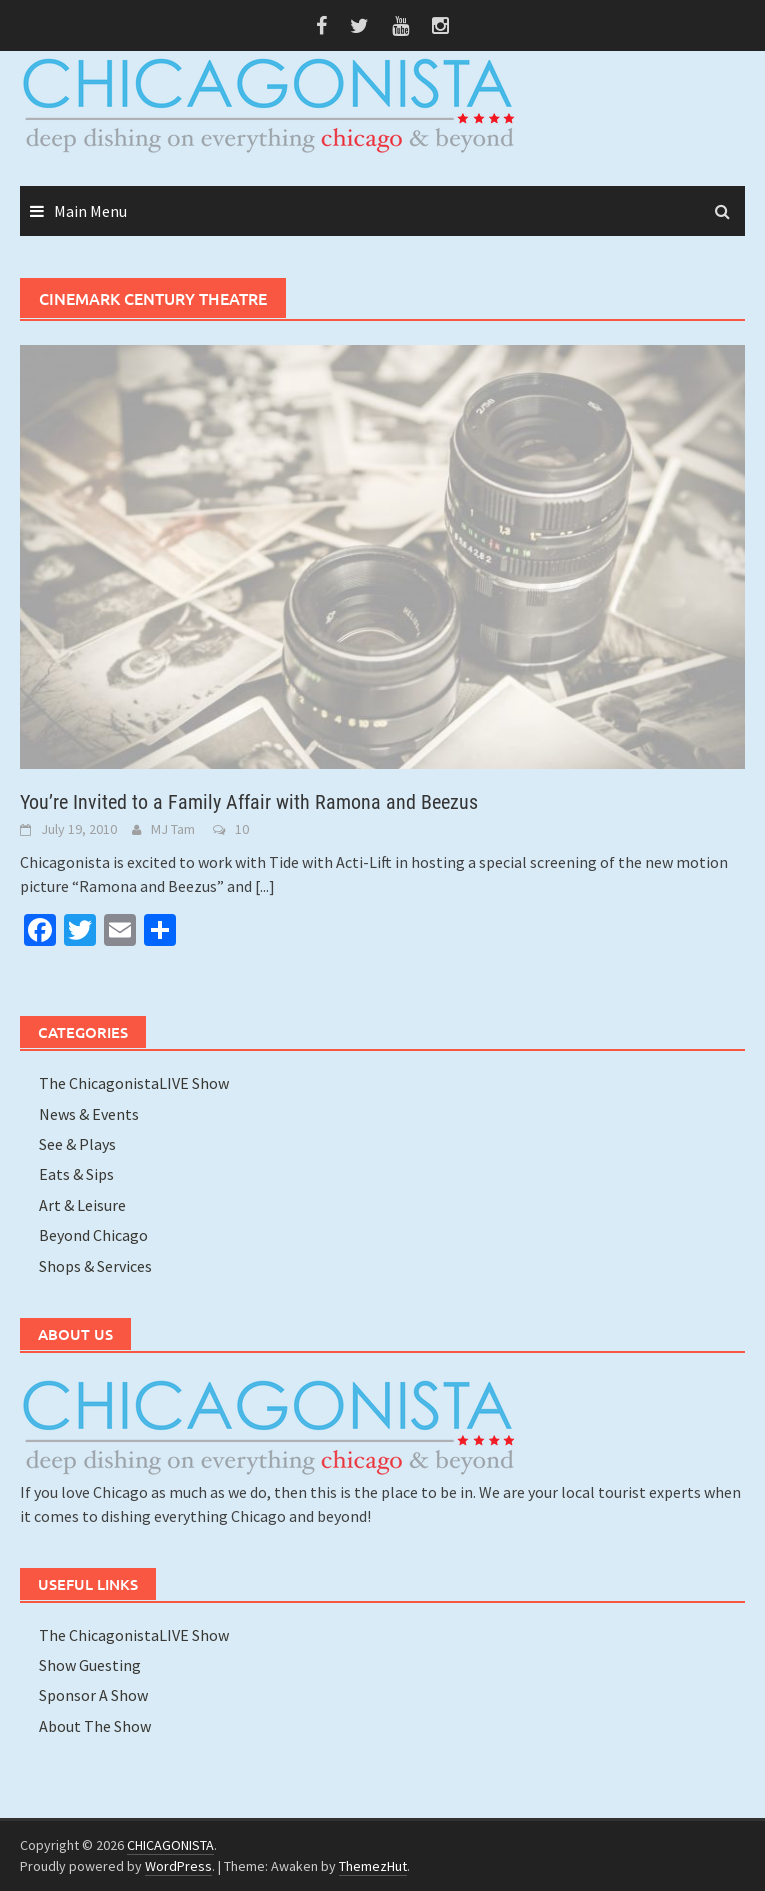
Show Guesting (90, 1665)
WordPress (178, 1866)
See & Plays (77, 1144)
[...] (265, 886)
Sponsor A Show (93, 1695)
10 (242, 829)
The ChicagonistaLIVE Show (134, 1083)
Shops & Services (95, 1266)
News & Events (89, 1114)
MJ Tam (173, 829)
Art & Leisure (82, 1205)
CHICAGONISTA (170, 1845)
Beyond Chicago (93, 1235)
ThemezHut (373, 1866)
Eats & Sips (76, 1174)
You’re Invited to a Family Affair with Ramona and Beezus (249, 802)
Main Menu (90, 211)
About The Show (95, 1726)
